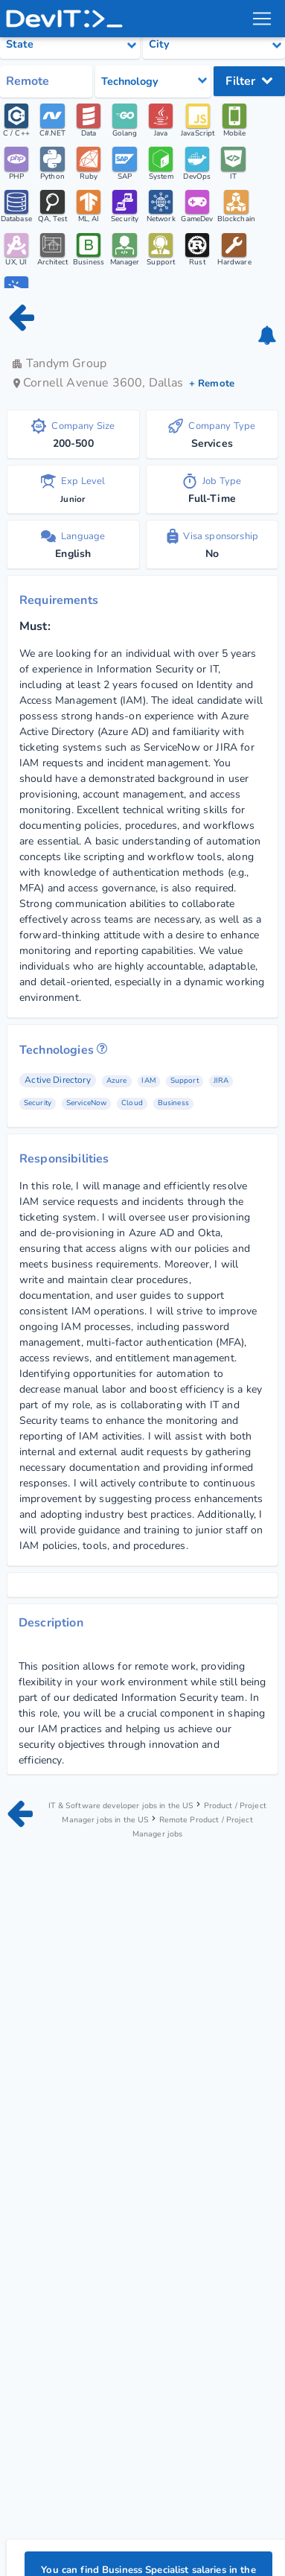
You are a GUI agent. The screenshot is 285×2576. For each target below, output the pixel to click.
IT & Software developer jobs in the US (133, 1804)
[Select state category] (70, 45)
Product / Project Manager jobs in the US (157, 1811)
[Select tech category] (153, 82)
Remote (27, 81)
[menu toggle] (262, 18)
